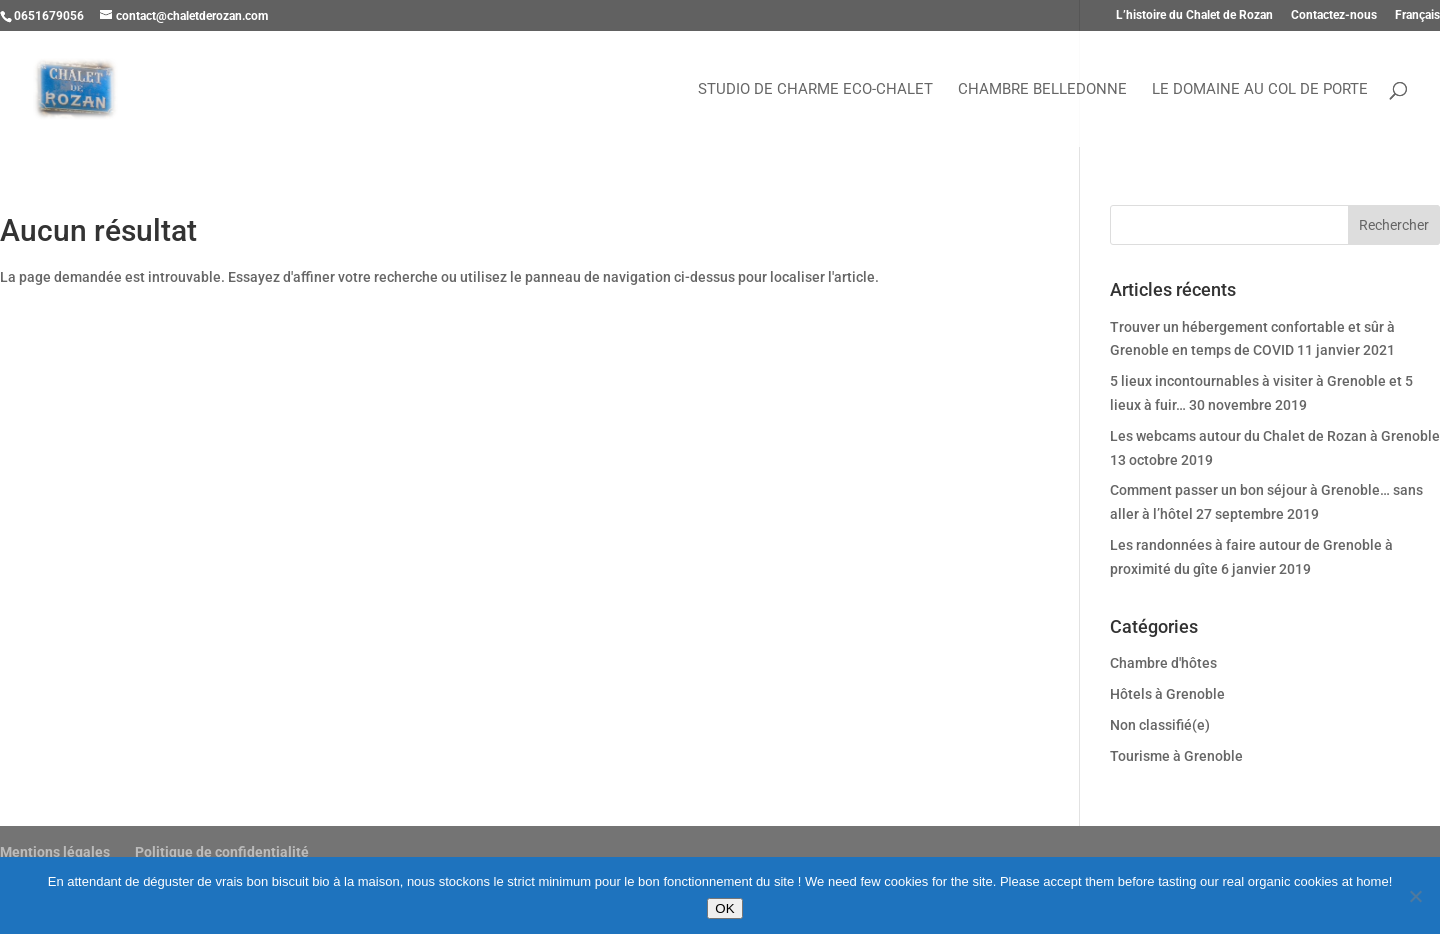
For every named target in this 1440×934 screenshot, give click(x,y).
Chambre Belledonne (1042, 90)
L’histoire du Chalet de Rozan (1194, 15)
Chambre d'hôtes (1163, 663)
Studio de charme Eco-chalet (815, 90)
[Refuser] (1415, 896)
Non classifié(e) (1160, 725)
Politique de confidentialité (222, 852)
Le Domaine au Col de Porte (1260, 90)
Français (1417, 15)
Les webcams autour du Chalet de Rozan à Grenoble (1275, 436)
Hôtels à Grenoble (1167, 694)
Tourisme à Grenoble (1176, 756)
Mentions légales (55, 852)
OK (724, 908)
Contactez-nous (1334, 15)
